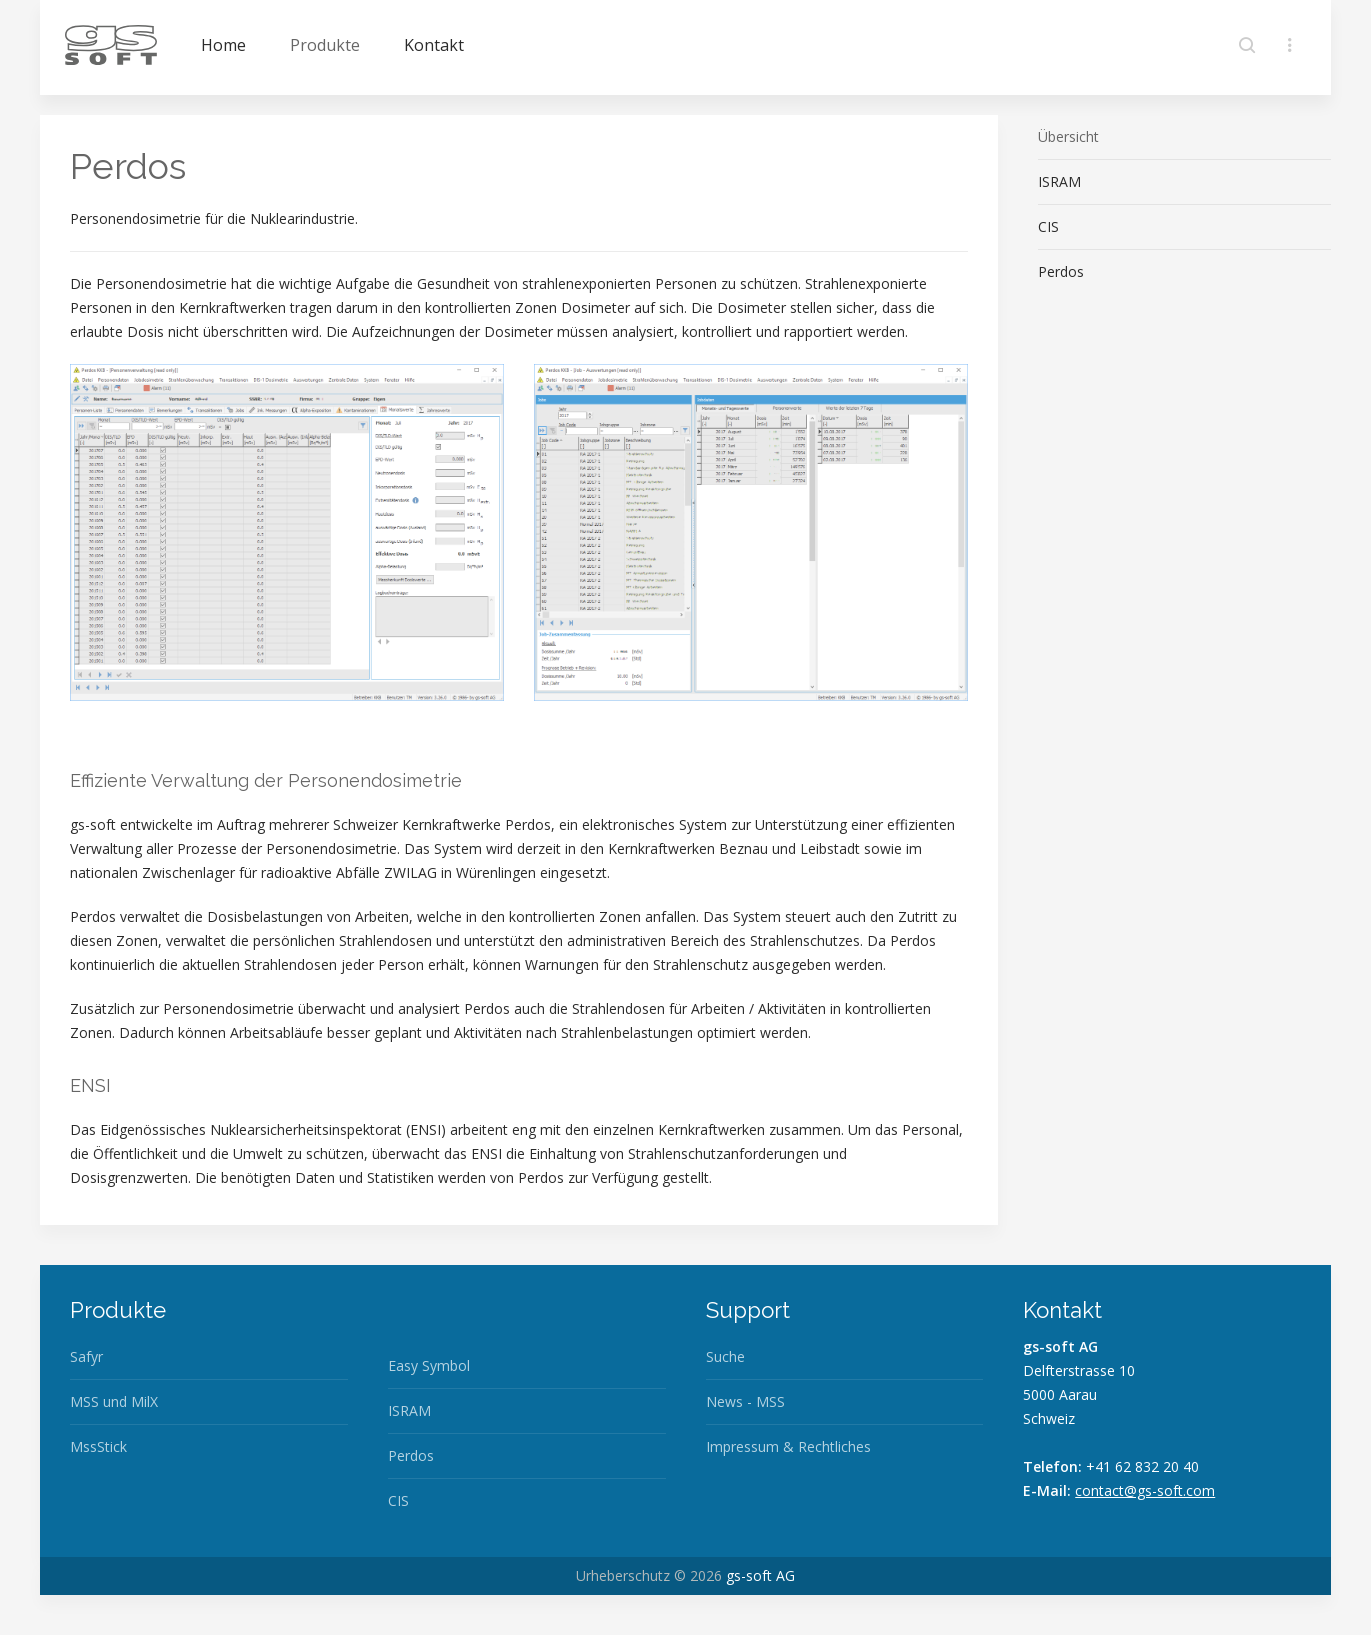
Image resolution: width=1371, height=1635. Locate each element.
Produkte (325, 45)
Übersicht (1068, 136)
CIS (1048, 226)
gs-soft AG (760, 1575)
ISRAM (1059, 181)
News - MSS (745, 1401)
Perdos (1061, 271)
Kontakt (434, 45)
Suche (725, 1356)
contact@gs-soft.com (1145, 1490)
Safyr (86, 1356)
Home (223, 45)
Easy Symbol (429, 1365)
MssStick (98, 1446)
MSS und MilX (114, 1401)
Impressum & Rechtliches (788, 1446)
